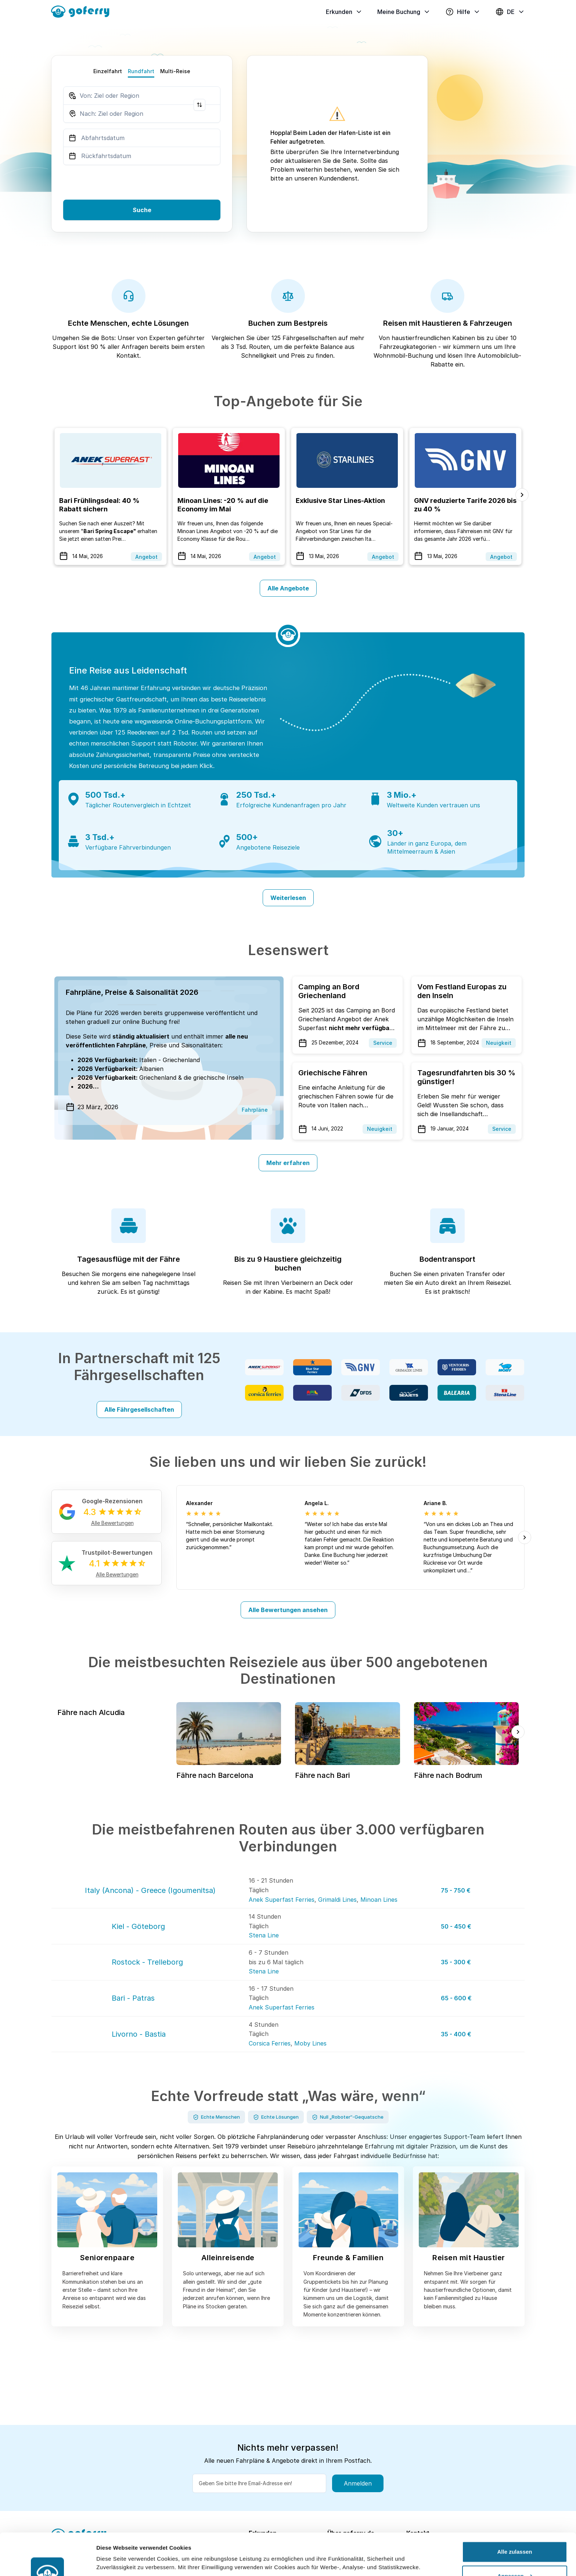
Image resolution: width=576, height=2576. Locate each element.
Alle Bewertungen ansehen (288, 1610)
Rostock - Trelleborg (147, 1962)
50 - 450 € (456, 1926)
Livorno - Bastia (139, 2034)
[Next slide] (522, 494)
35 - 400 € (456, 2034)
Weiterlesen (288, 897)
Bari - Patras (133, 1998)
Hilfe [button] (462, 11)
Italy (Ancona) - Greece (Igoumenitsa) (150, 1890)
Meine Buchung (404, 11)
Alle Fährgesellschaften (139, 1409)
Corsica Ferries (270, 2043)
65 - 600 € (456, 1998)
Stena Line (264, 1935)
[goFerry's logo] (82, 11)
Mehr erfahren (288, 1162)
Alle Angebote (288, 588)
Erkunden (344, 11)
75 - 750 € (456, 1890)
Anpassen (515, 2536)
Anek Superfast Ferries (281, 1899)
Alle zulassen (514, 2512)
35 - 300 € (456, 1962)
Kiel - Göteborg (138, 1926)
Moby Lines (310, 2043)
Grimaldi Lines (337, 1899)
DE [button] (510, 11)
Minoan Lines (378, 1899)
